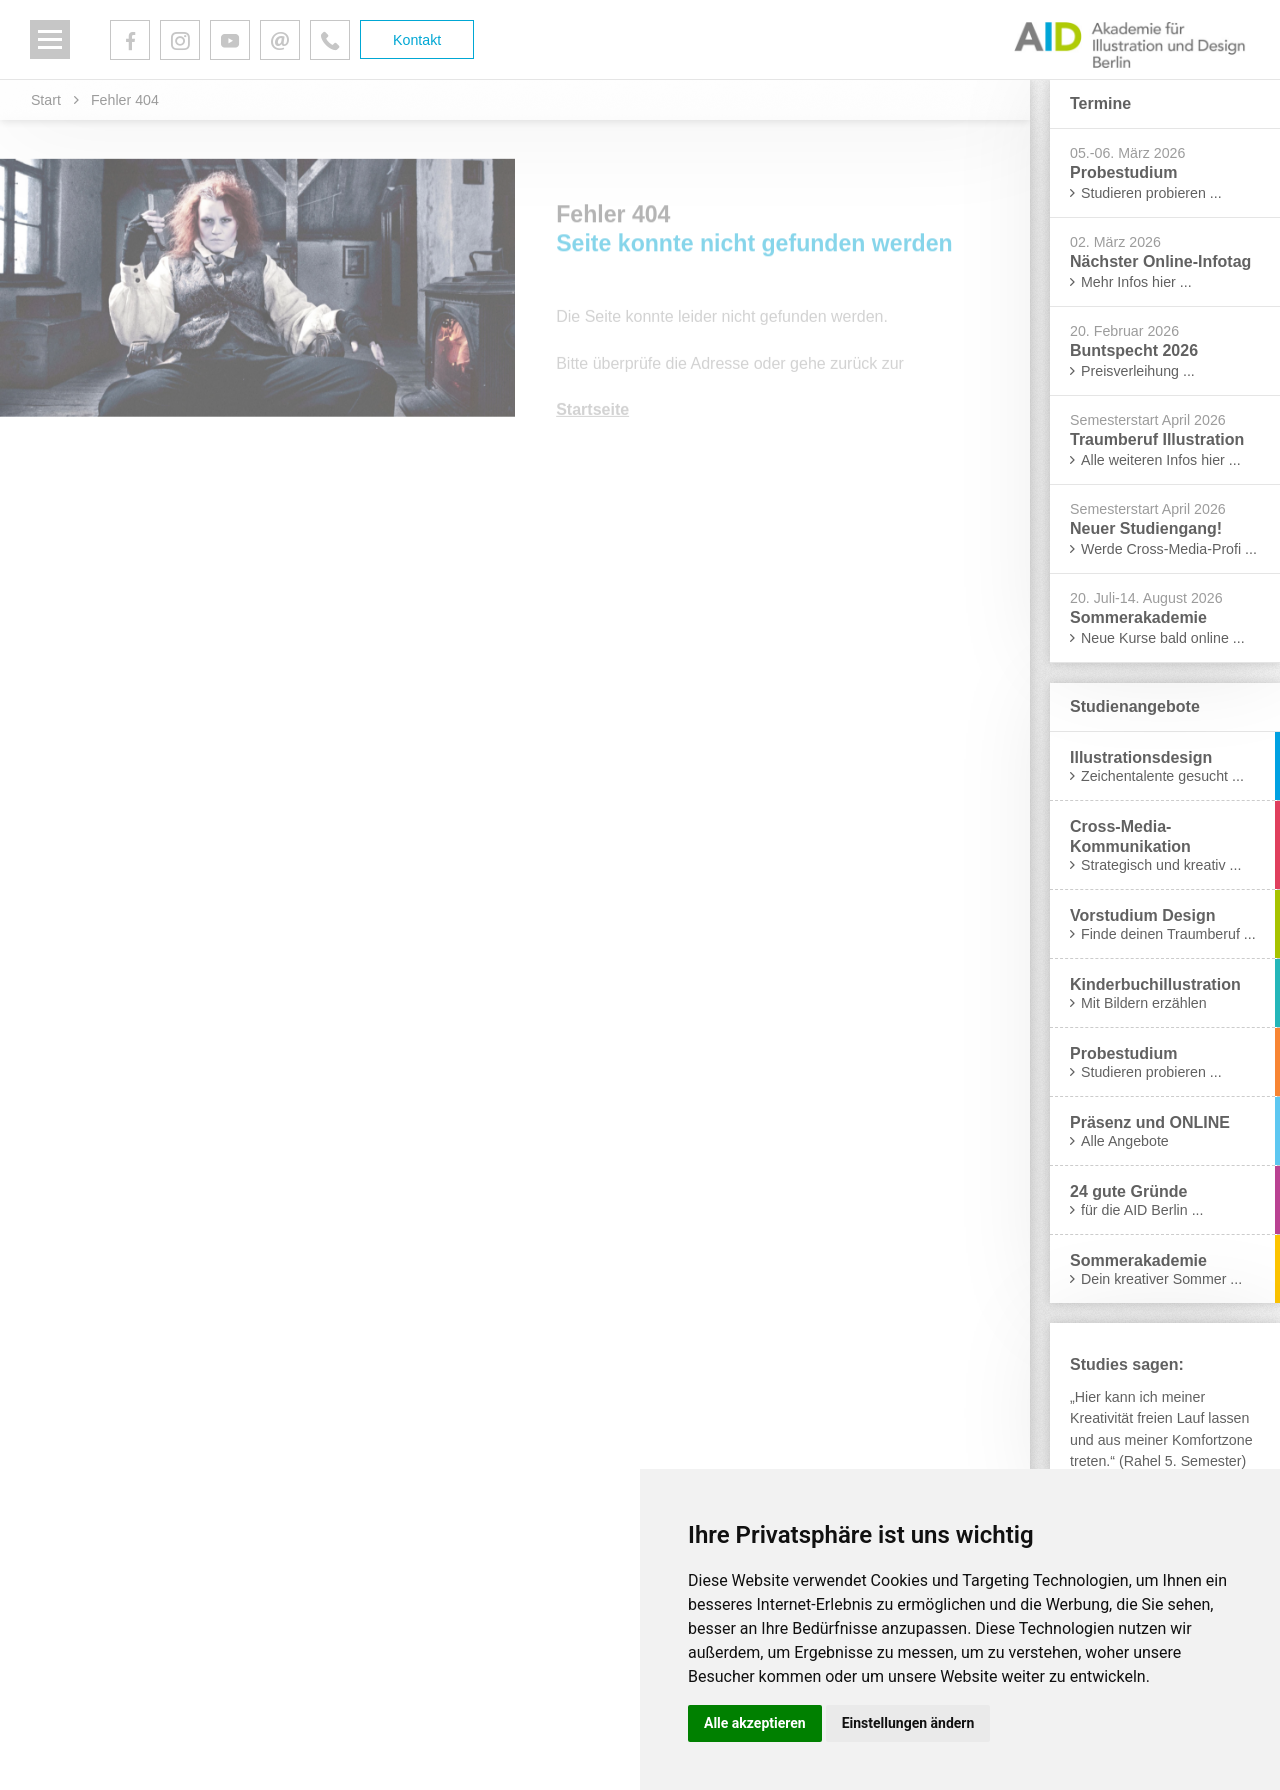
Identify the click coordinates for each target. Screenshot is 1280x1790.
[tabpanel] (1165, 1429)
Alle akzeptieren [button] (755, 1723)
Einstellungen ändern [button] (908, 1723)
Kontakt (417, 40)
